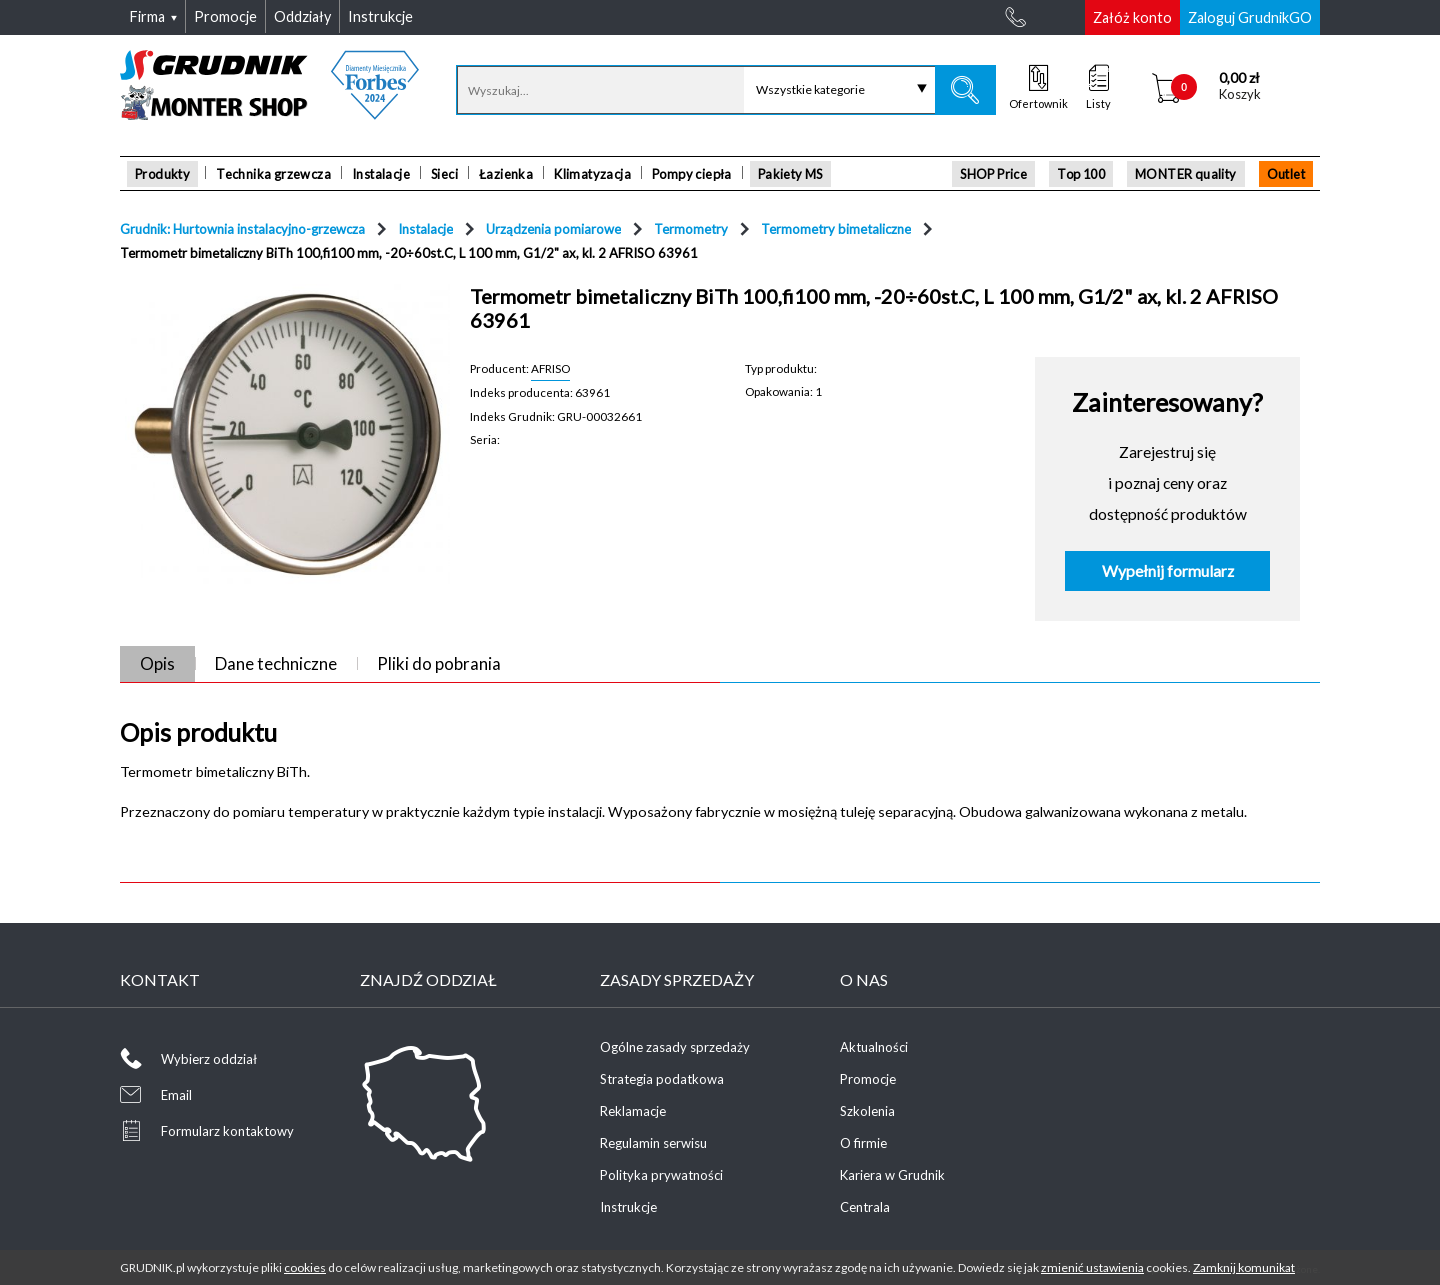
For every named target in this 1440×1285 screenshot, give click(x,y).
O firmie (863, 1143)
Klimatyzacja (592, 174)
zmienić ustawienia (1092, 1267)
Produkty (162, 174)
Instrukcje (628, 1207)
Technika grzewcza (273, 174)
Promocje (868, 1079)
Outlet (1286, 174)
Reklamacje (633, 1111)
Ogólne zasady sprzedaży (675, 1047)
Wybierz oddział (209, 1059)
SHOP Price (993, 174)
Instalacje (381, 174)
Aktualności (874, 1047)
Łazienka (506, 174)
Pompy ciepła (692, 174)
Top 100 (1081, 174)
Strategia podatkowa (662, 1079)
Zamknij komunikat (1244, 1267)
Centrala (865, 1207)
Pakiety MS (790, 174)
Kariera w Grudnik (892, 1175)
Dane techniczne (276, 663)
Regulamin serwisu (653, 1143)
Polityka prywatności (661, 1175)
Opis (157, 663)
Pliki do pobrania (439, 663)
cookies (305, 1267)
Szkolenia (867, 1111)
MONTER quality (1186, 174)
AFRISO (550, 368)
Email (176, 1095)
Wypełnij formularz (1168, 571)
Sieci (444, 174)
